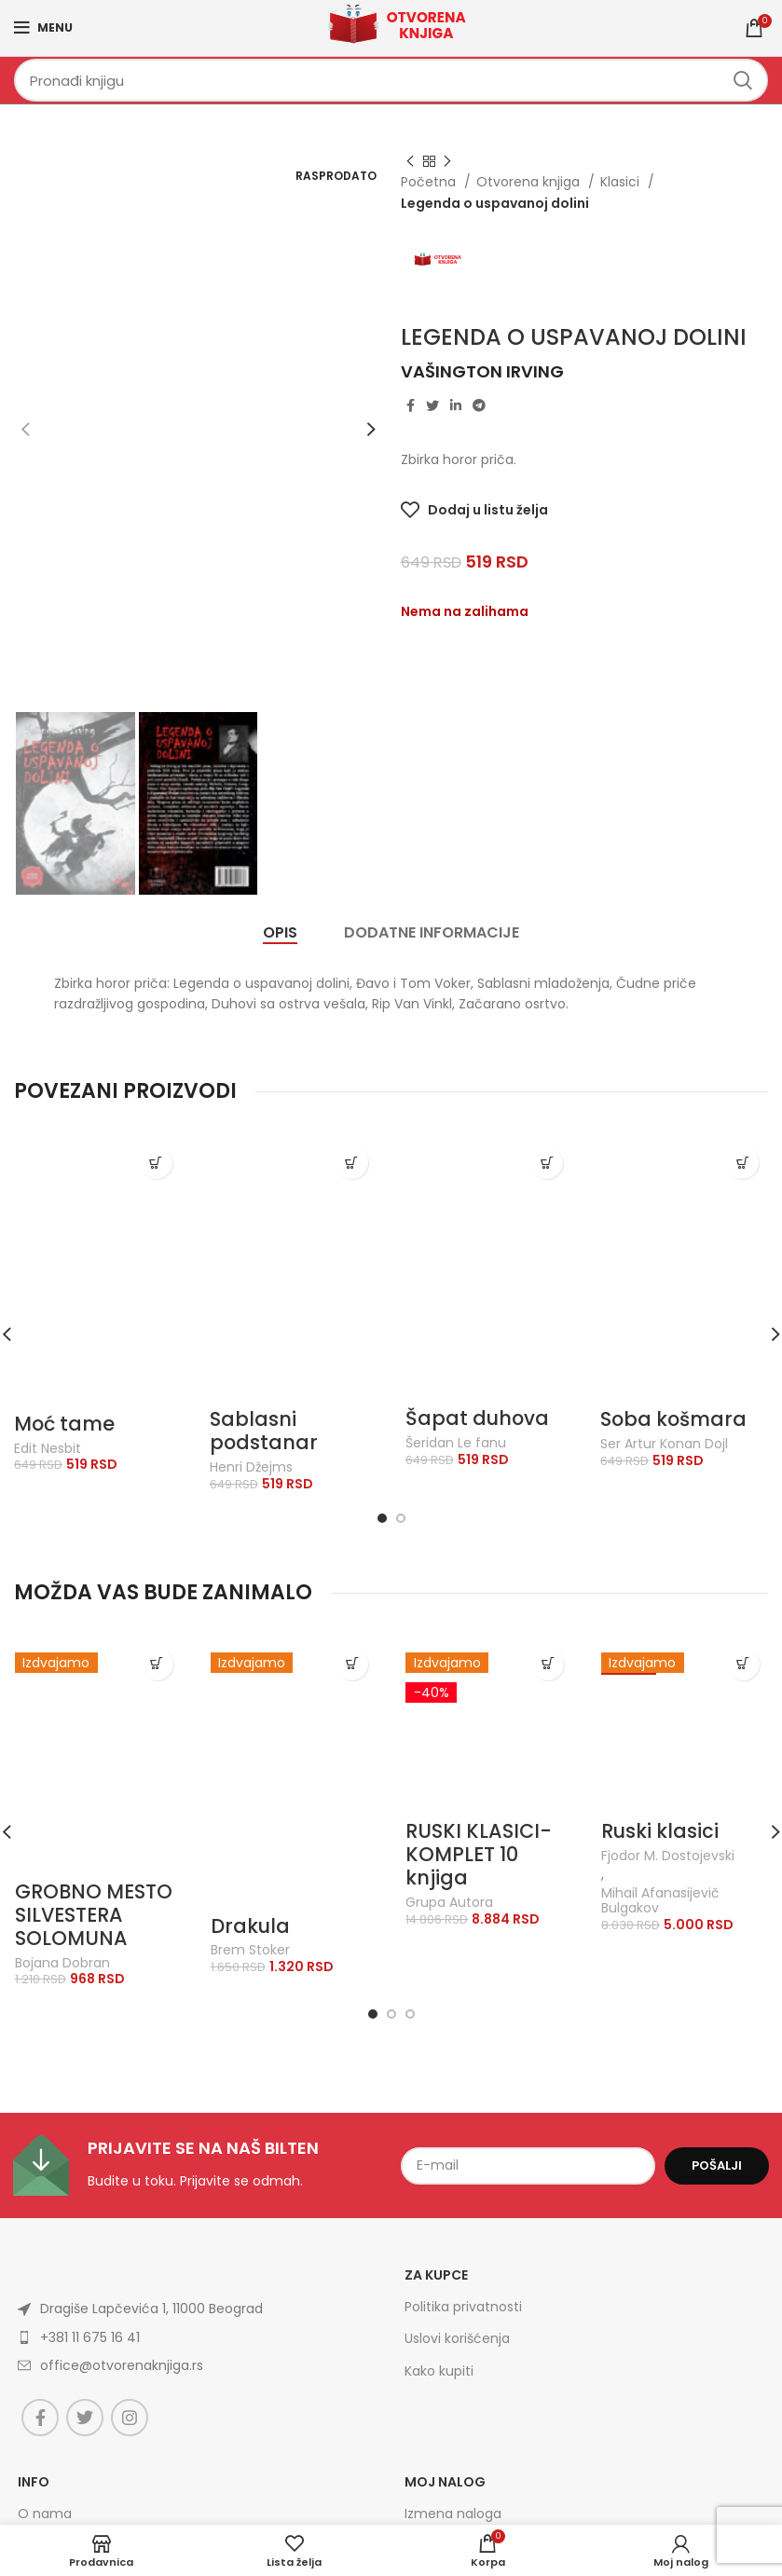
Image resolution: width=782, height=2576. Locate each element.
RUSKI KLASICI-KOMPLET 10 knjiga (478, 1854)
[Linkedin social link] (456, 405)
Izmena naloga (453, 2513)
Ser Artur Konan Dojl (664, 1444)
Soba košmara (673, 1418)
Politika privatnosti (463, 2306)
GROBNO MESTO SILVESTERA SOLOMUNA (93, 1915)
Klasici (621, 181)
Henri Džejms (251, 1467)
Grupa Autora (449, 1903)
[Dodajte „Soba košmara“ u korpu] (742, 1162)
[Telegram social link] (479, 405)
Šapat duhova (477, 1418)
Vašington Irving (482, 371)
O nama (45, 2513)
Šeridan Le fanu (455, 1443)
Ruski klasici (660, 1830)
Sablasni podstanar (264, 1430)
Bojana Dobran (62, 1963)
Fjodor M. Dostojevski (667, 1856)
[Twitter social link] (432, 405)
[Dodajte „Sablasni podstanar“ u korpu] (352, 1162)
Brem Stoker (250, 1950)
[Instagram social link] (129, 2417)
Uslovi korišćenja (457, 2338)
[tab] (280, 932)
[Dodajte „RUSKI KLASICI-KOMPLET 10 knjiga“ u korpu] (547, 1664)
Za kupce (436, 2275)
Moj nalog (445, 2482)
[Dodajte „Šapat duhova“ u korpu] (546, 1162)
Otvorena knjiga (529, 181)
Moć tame (64, 1423)
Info (33, 2482)
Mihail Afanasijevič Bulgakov (660, 1901)
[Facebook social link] (410, 405)
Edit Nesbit (47, 1449)
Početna (430, 181)
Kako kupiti (439, 2371)
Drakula (250, 1925)
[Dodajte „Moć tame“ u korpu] (156, 1162)
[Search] (391, 80)
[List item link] (169, 2337)
